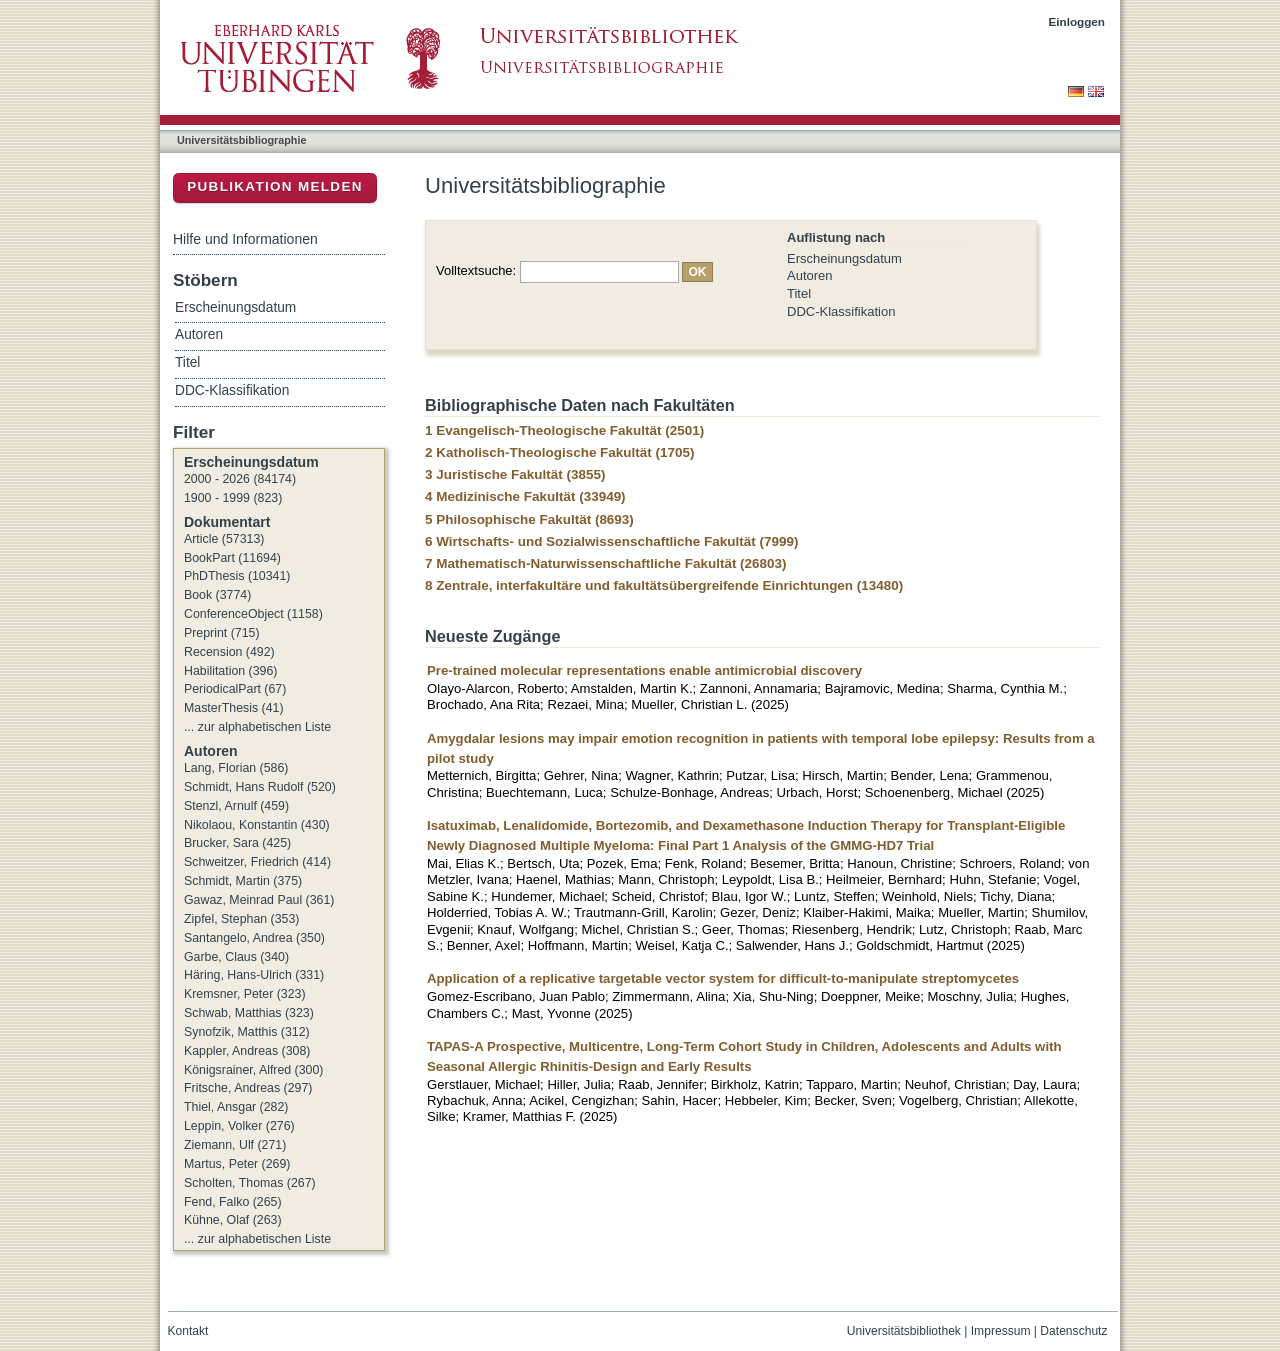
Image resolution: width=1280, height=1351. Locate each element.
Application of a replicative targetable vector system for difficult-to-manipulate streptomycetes (723, 978)
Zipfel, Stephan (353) (241, 919)
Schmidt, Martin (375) (243, 881)
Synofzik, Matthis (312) (247, 1032)
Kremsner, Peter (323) (245, 994)
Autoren (810, 275)
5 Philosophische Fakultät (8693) (529, 519)
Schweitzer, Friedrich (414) (257, 862)
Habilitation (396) (230, 671)
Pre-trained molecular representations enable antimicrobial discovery (644, 670)
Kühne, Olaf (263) (233, 1220)
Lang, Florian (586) (236, 768)
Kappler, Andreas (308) (247, 1051)
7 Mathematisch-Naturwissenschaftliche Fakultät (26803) (606, 563)
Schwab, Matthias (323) (249, 1013)
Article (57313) (224, 539)
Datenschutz (1073, 1331)
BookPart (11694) (232, 558)
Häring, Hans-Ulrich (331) (254, 975)
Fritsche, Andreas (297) (248, 1088)
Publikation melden (275, 186)
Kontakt (188, 1331)
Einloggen (1077, 21)
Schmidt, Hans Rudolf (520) (260, 787)
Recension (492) (229, 652)
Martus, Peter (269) (237, 1164)
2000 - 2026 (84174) (240, 479)
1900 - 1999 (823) (233, 498)
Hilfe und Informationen (245, 239)
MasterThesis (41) (234, 708)
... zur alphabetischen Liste (257, 727)
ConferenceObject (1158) (253, 614)
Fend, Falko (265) (233, 1202)
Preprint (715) (222, 633)
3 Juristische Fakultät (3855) (515, 474)
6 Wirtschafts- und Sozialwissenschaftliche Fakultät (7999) (611, 541)
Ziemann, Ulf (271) (235, 1145)
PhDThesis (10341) (237, 576)
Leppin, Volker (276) (239, 1126)
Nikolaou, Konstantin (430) (257, 825)
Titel (799, 293)
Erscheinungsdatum (844, 258)
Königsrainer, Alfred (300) (253, 1070)
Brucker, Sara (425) (237, 843)
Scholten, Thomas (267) (250, 1183)
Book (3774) (217, 595)
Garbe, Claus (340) (236, 957)
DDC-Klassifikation (841, 311)
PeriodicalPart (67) (235, 689)
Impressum (1001, 1331)
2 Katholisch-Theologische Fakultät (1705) (559, 452)
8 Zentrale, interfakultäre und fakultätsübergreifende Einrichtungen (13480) (664, 585)
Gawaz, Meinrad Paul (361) (259, 900)
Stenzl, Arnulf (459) (236, 806)
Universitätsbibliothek (904, 1331)
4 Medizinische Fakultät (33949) (525, 496)
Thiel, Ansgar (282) (236, 1107)
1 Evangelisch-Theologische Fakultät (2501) (564, 430)
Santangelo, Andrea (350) (254, 938)
